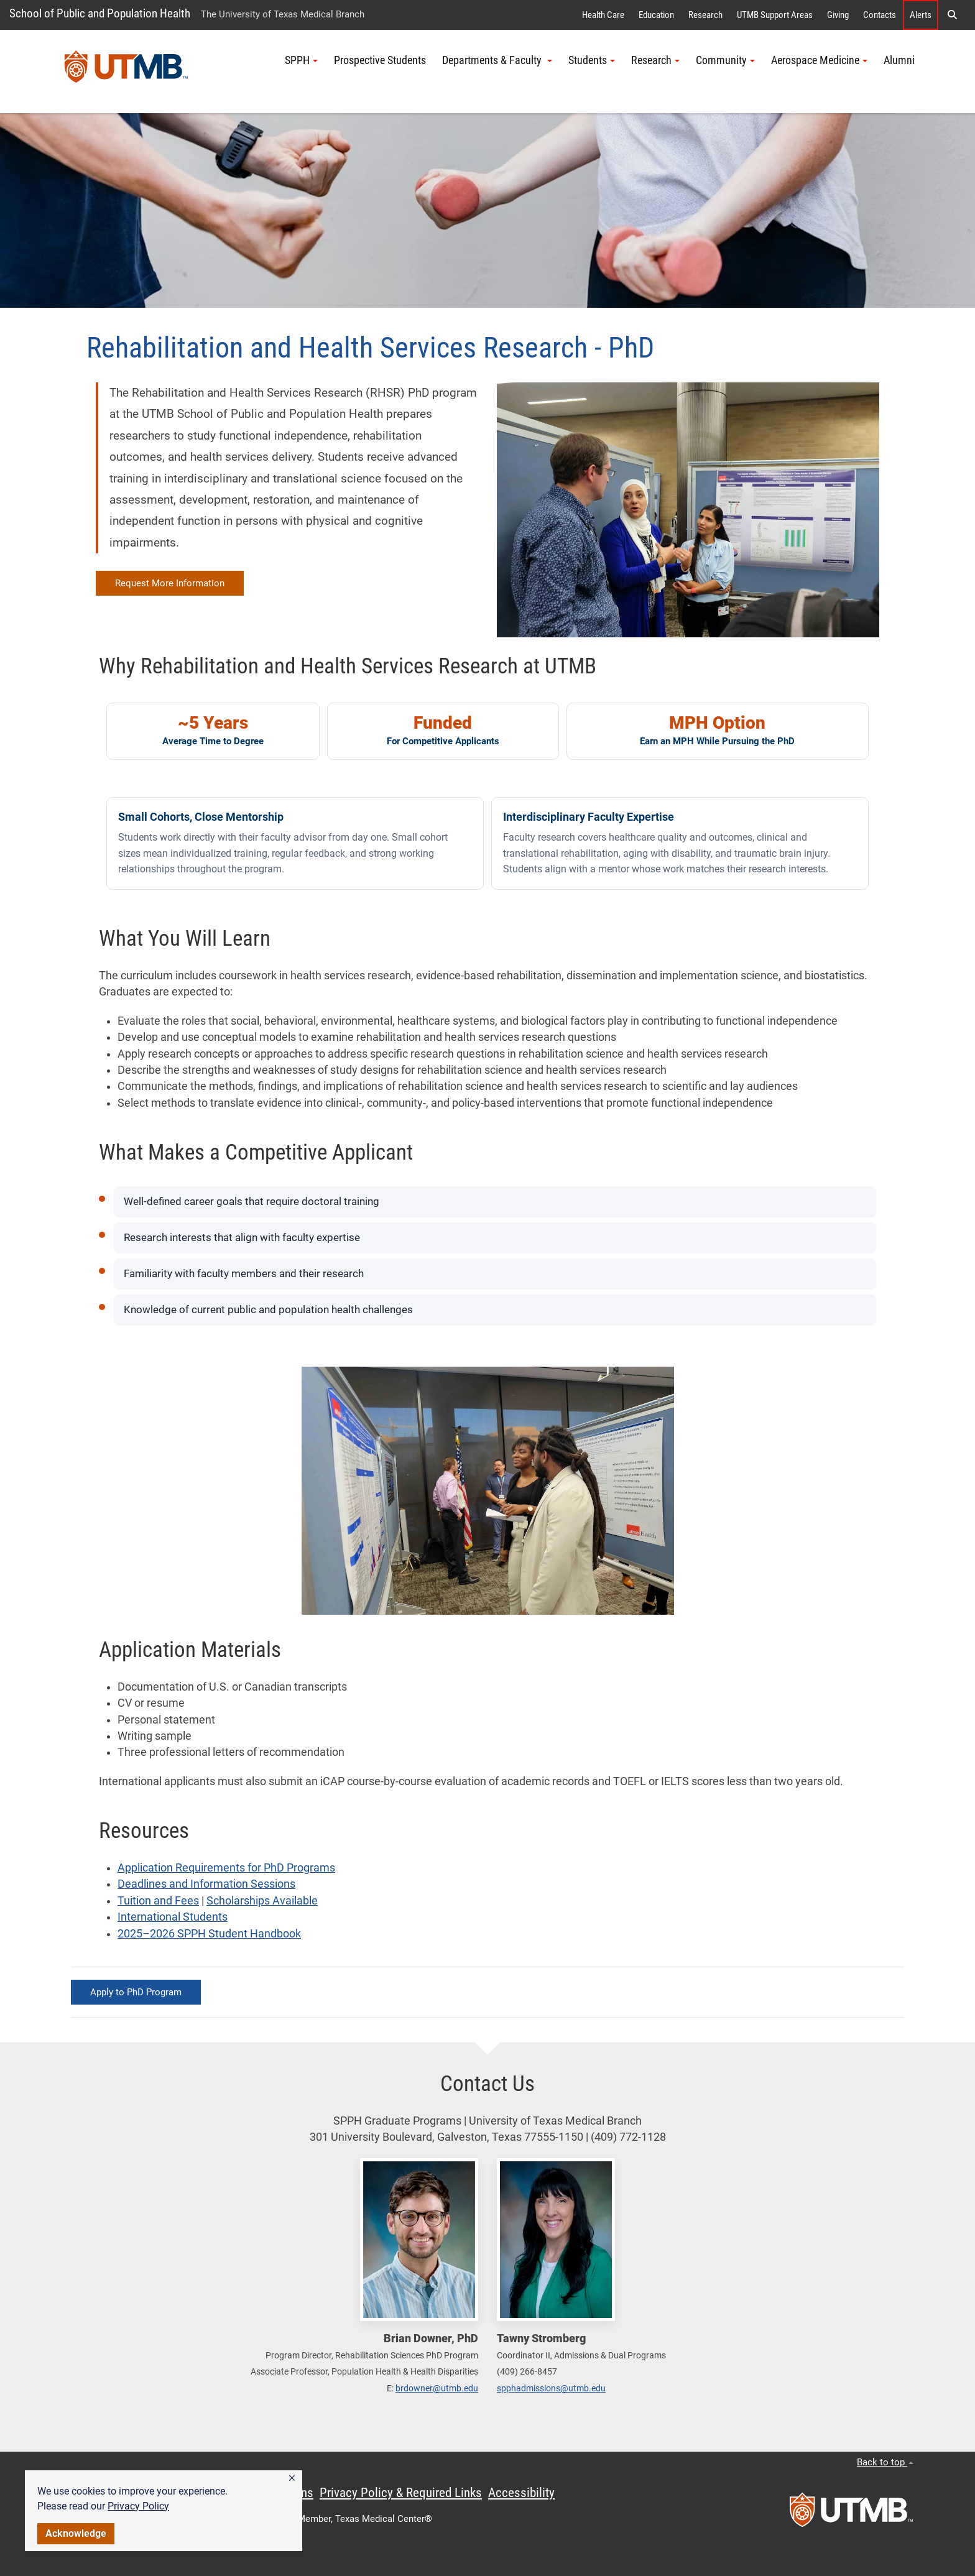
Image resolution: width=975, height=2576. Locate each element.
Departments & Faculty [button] (497, 60)
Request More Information (169, 583)
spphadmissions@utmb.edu (551, 2388)
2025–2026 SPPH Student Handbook (209, 1933)
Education (656, 15)
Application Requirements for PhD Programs (226, 1868)
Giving (838, 15)
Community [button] (725, 60)
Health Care (603, 15)
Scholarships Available (262, 1901)
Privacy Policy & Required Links (401, 2492)
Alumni (899, 60)
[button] (292, 2478)
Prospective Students (380, 60)
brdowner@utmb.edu (436, 2388)
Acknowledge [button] (75, 2533)
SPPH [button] (301, 60)
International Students (173, 1917)
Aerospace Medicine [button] (819, 60)
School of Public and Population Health (99, 13)
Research (705, 15)
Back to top (885, 2462)
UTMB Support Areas (775, 15)
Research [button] (655, 60)
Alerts (920, 15)
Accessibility (521, 2492)
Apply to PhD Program (136, 1992)
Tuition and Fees (158, 1901)
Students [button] (591, 60)
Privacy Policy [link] (138, 2506)
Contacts (879, 15)
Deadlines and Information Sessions (206, 1884)
